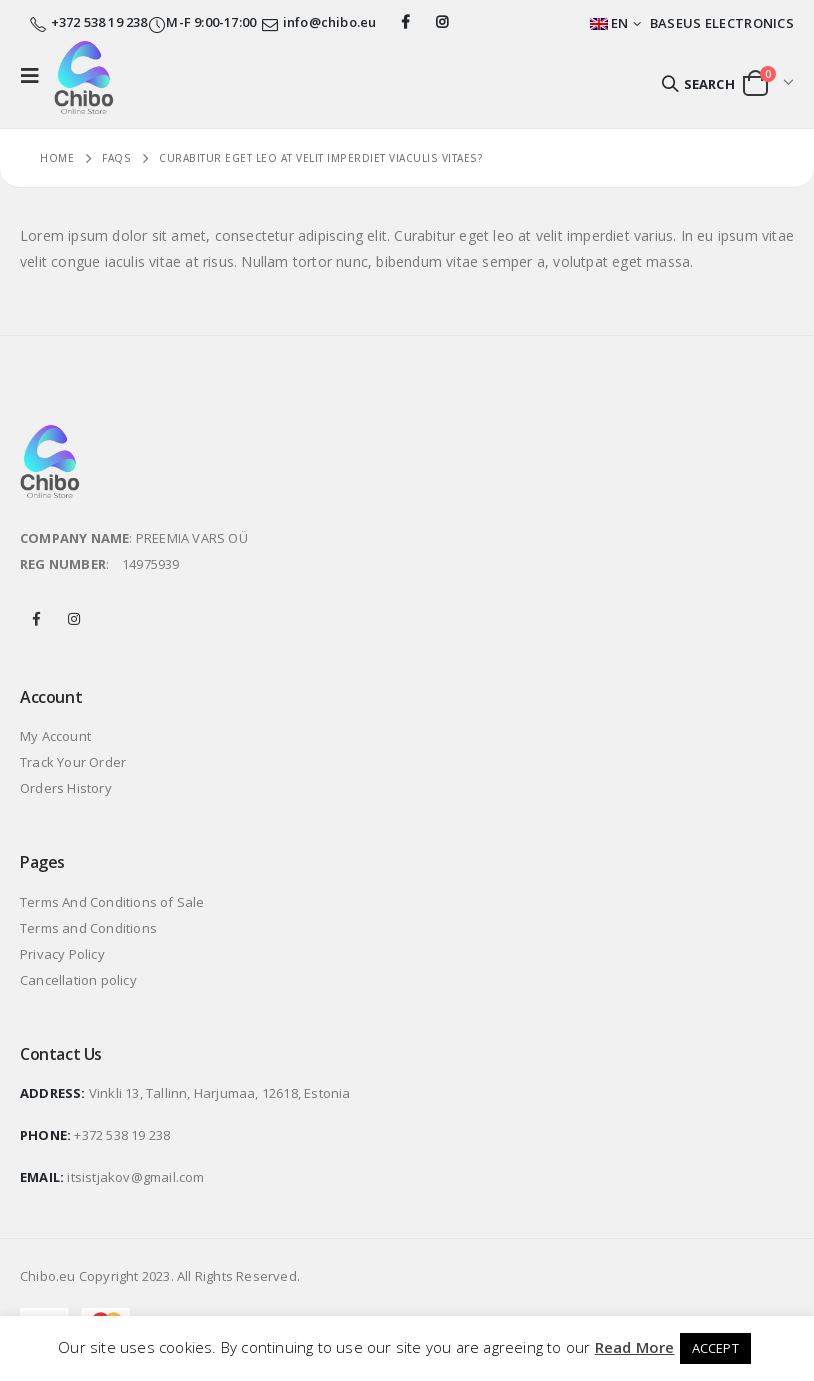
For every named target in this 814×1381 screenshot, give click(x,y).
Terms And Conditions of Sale (112, 902)
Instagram (74, 619)
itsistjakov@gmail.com (135, 1177)
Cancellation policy (78, 980)
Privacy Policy (62, 954)
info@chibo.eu (330, 22)
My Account (55, 736)
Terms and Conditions (88, 928)
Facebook (37, 619)
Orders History (66, 788)
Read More (635, 1347)
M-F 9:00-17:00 (202, 22)
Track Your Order (73, 762)
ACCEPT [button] (715, 1348)
